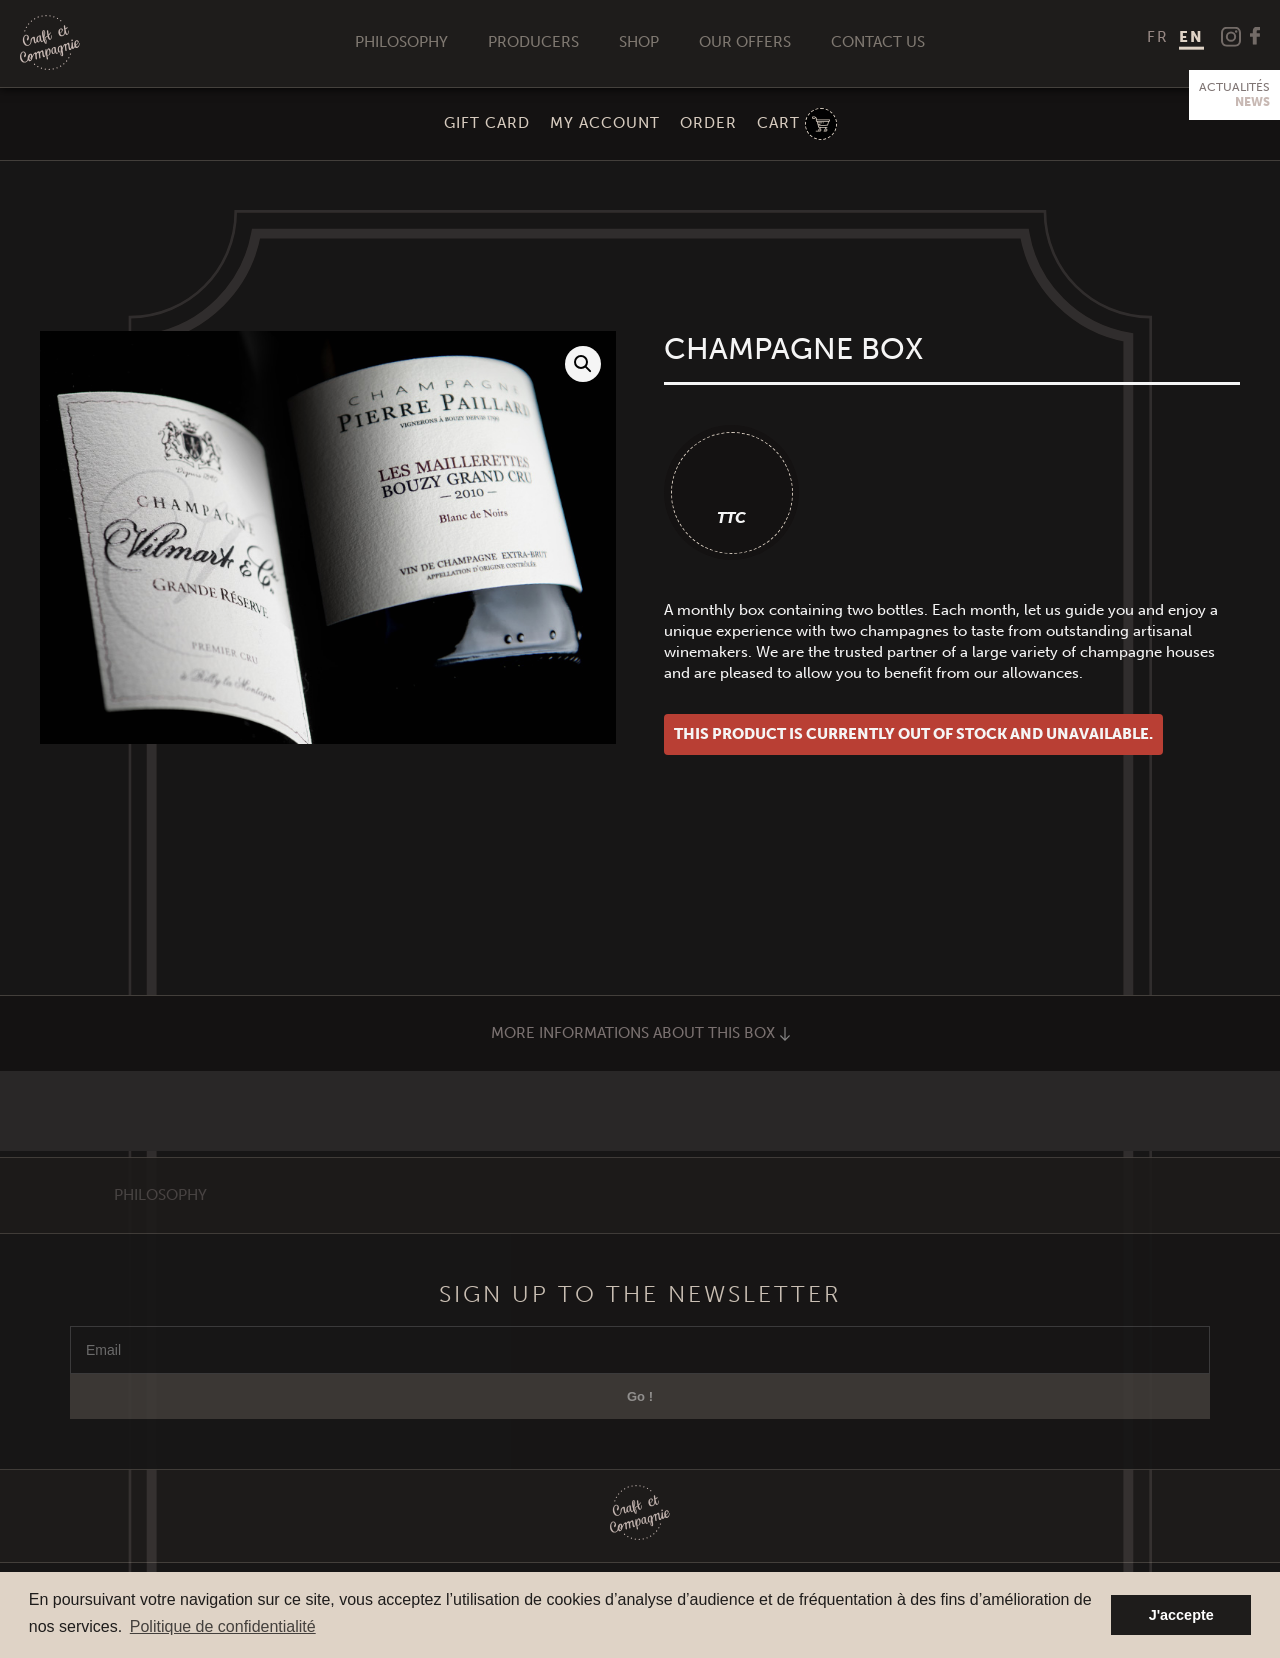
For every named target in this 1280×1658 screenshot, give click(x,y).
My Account (605, 123)
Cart (778, 123)
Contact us (878, 42)
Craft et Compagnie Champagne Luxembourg (50, 43)
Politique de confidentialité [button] (223, 1626)
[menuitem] (1158, 37)
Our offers (745, 42)
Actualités (1234, 95)
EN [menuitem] (1191, 37)
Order (708, 123)
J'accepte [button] (1181, 1615)
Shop (639, 42)
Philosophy (401, 42)
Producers (533, 42)
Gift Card (487, 123)
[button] (583, 364)
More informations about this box (640, 1033)
